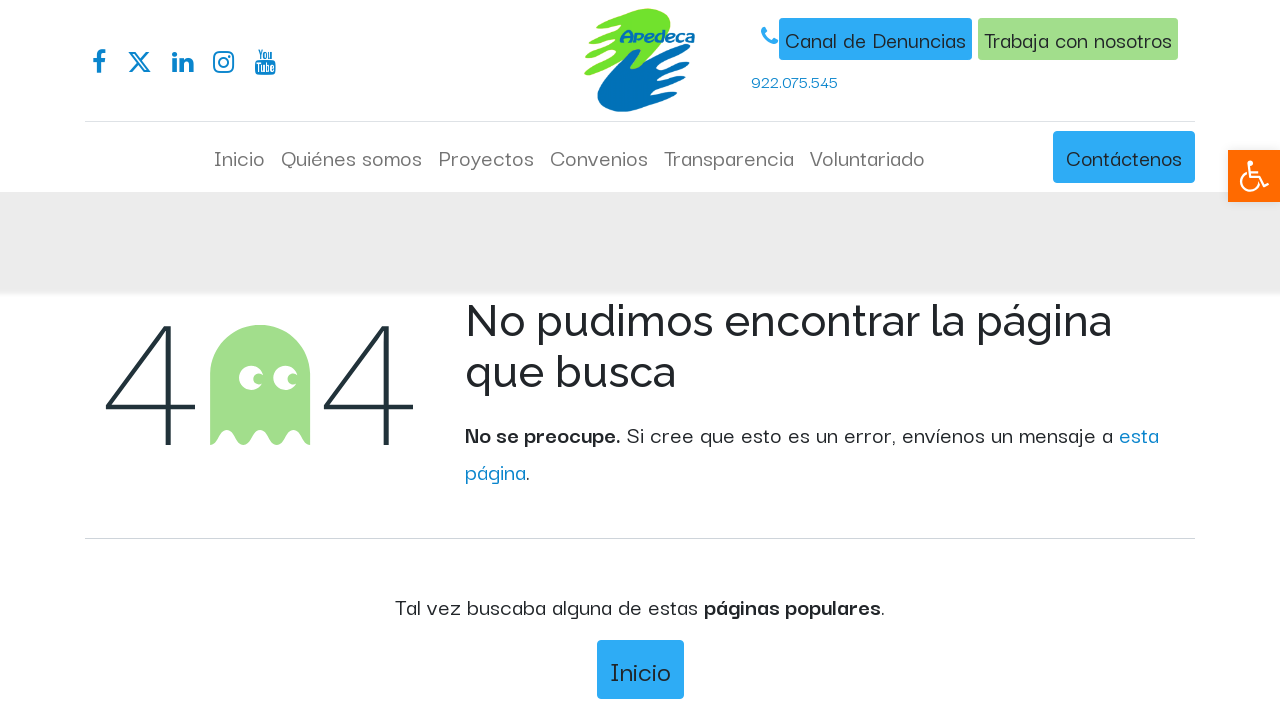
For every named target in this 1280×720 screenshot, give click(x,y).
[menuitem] (239, 157)
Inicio (640, 669)
